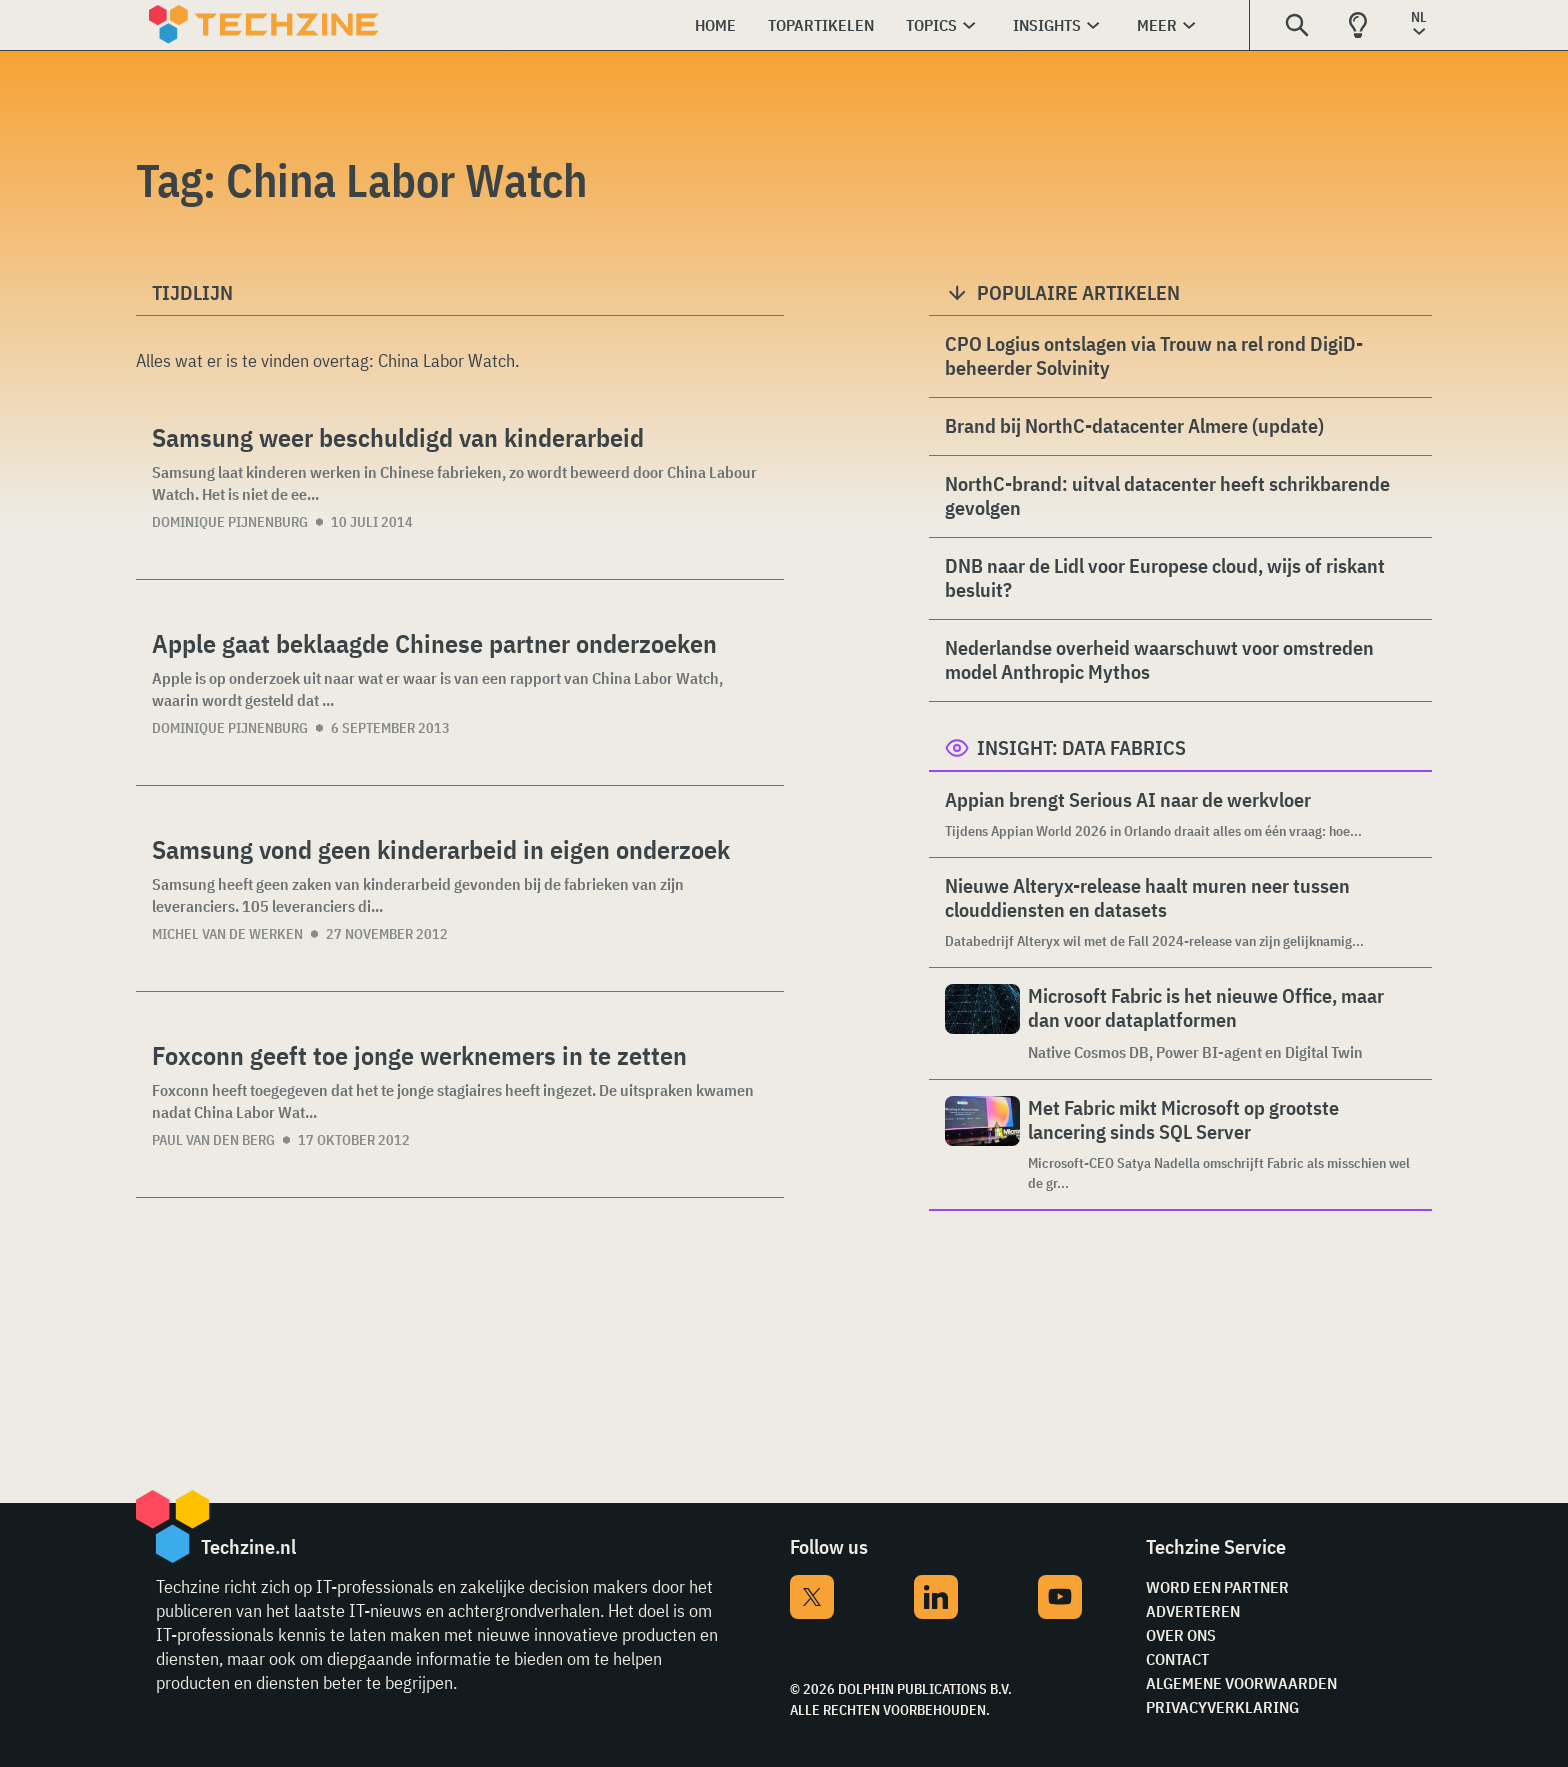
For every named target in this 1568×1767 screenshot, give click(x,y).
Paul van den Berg (213, 1140)
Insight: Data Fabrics (1081, 747)
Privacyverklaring (1222, 1707)
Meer (1157, 25)
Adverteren (1193, 1611)
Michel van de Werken (227, 934)
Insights (1047, 25)
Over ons (1181, 1635)
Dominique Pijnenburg (230, 522)
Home (715, 25)
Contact (1177, 1659)
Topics (931, 25)
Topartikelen (821, 25)
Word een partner (1217, 1587)
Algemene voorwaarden (1241, 1683)
